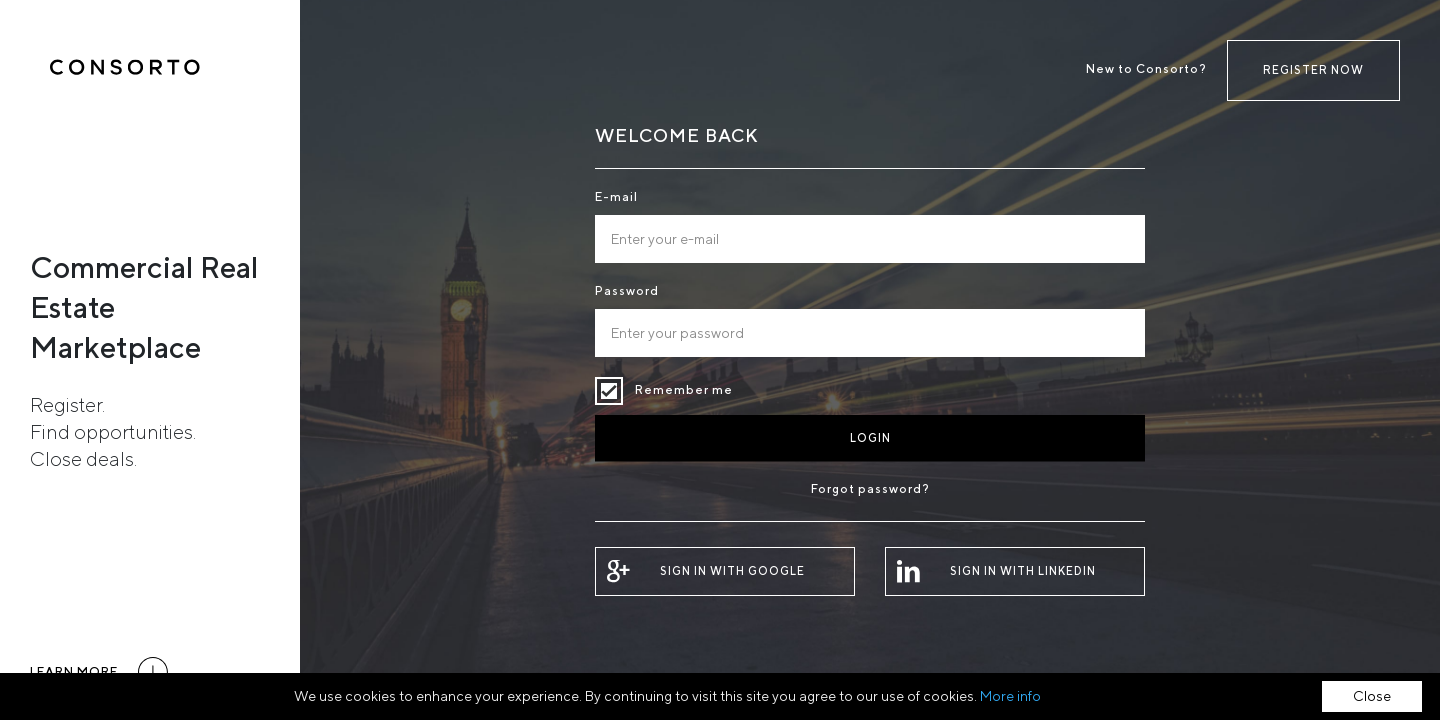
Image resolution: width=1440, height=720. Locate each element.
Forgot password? (870, 488)
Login (870, 437)
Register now (1313, 69)
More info (1010, 696)
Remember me (609, 391)
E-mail (616, 196)
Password (627, 290)
